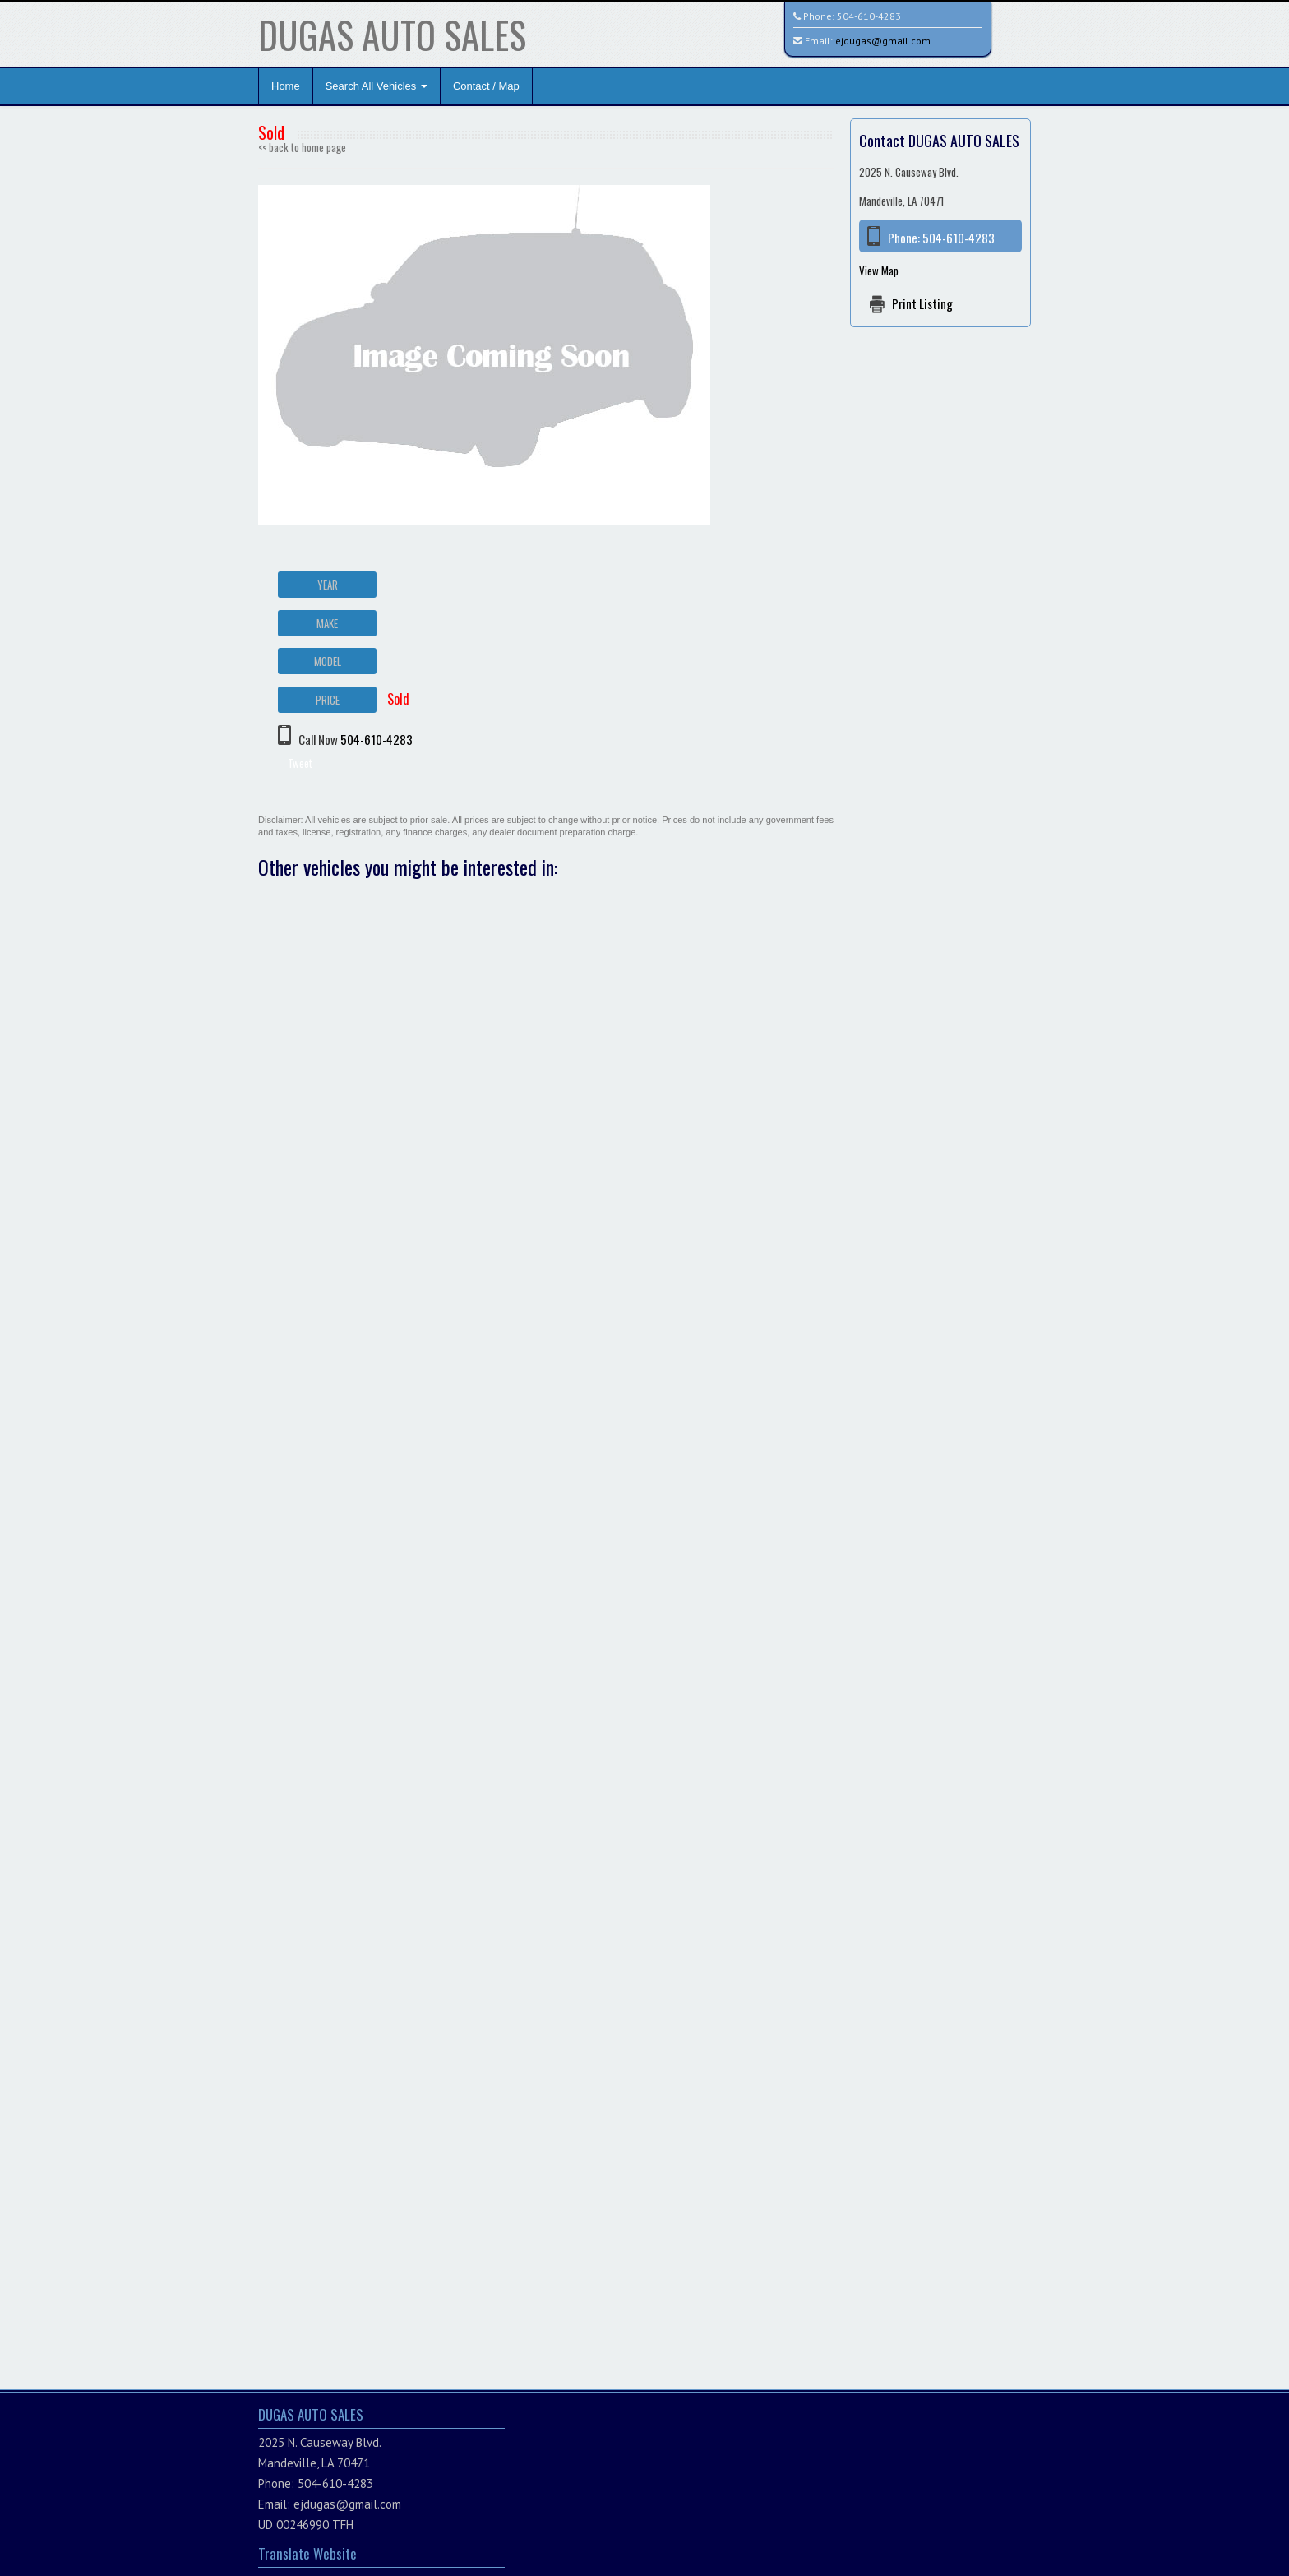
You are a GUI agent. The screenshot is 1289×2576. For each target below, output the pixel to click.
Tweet (300, 763)
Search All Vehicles (376, 86)
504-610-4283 (869, 16)
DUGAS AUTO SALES (392, 34)
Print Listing (922, 303)
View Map (879, 270)
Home (285, 86)
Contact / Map (486, 86)
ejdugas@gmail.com (883, 41)
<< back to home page (302, 147)
